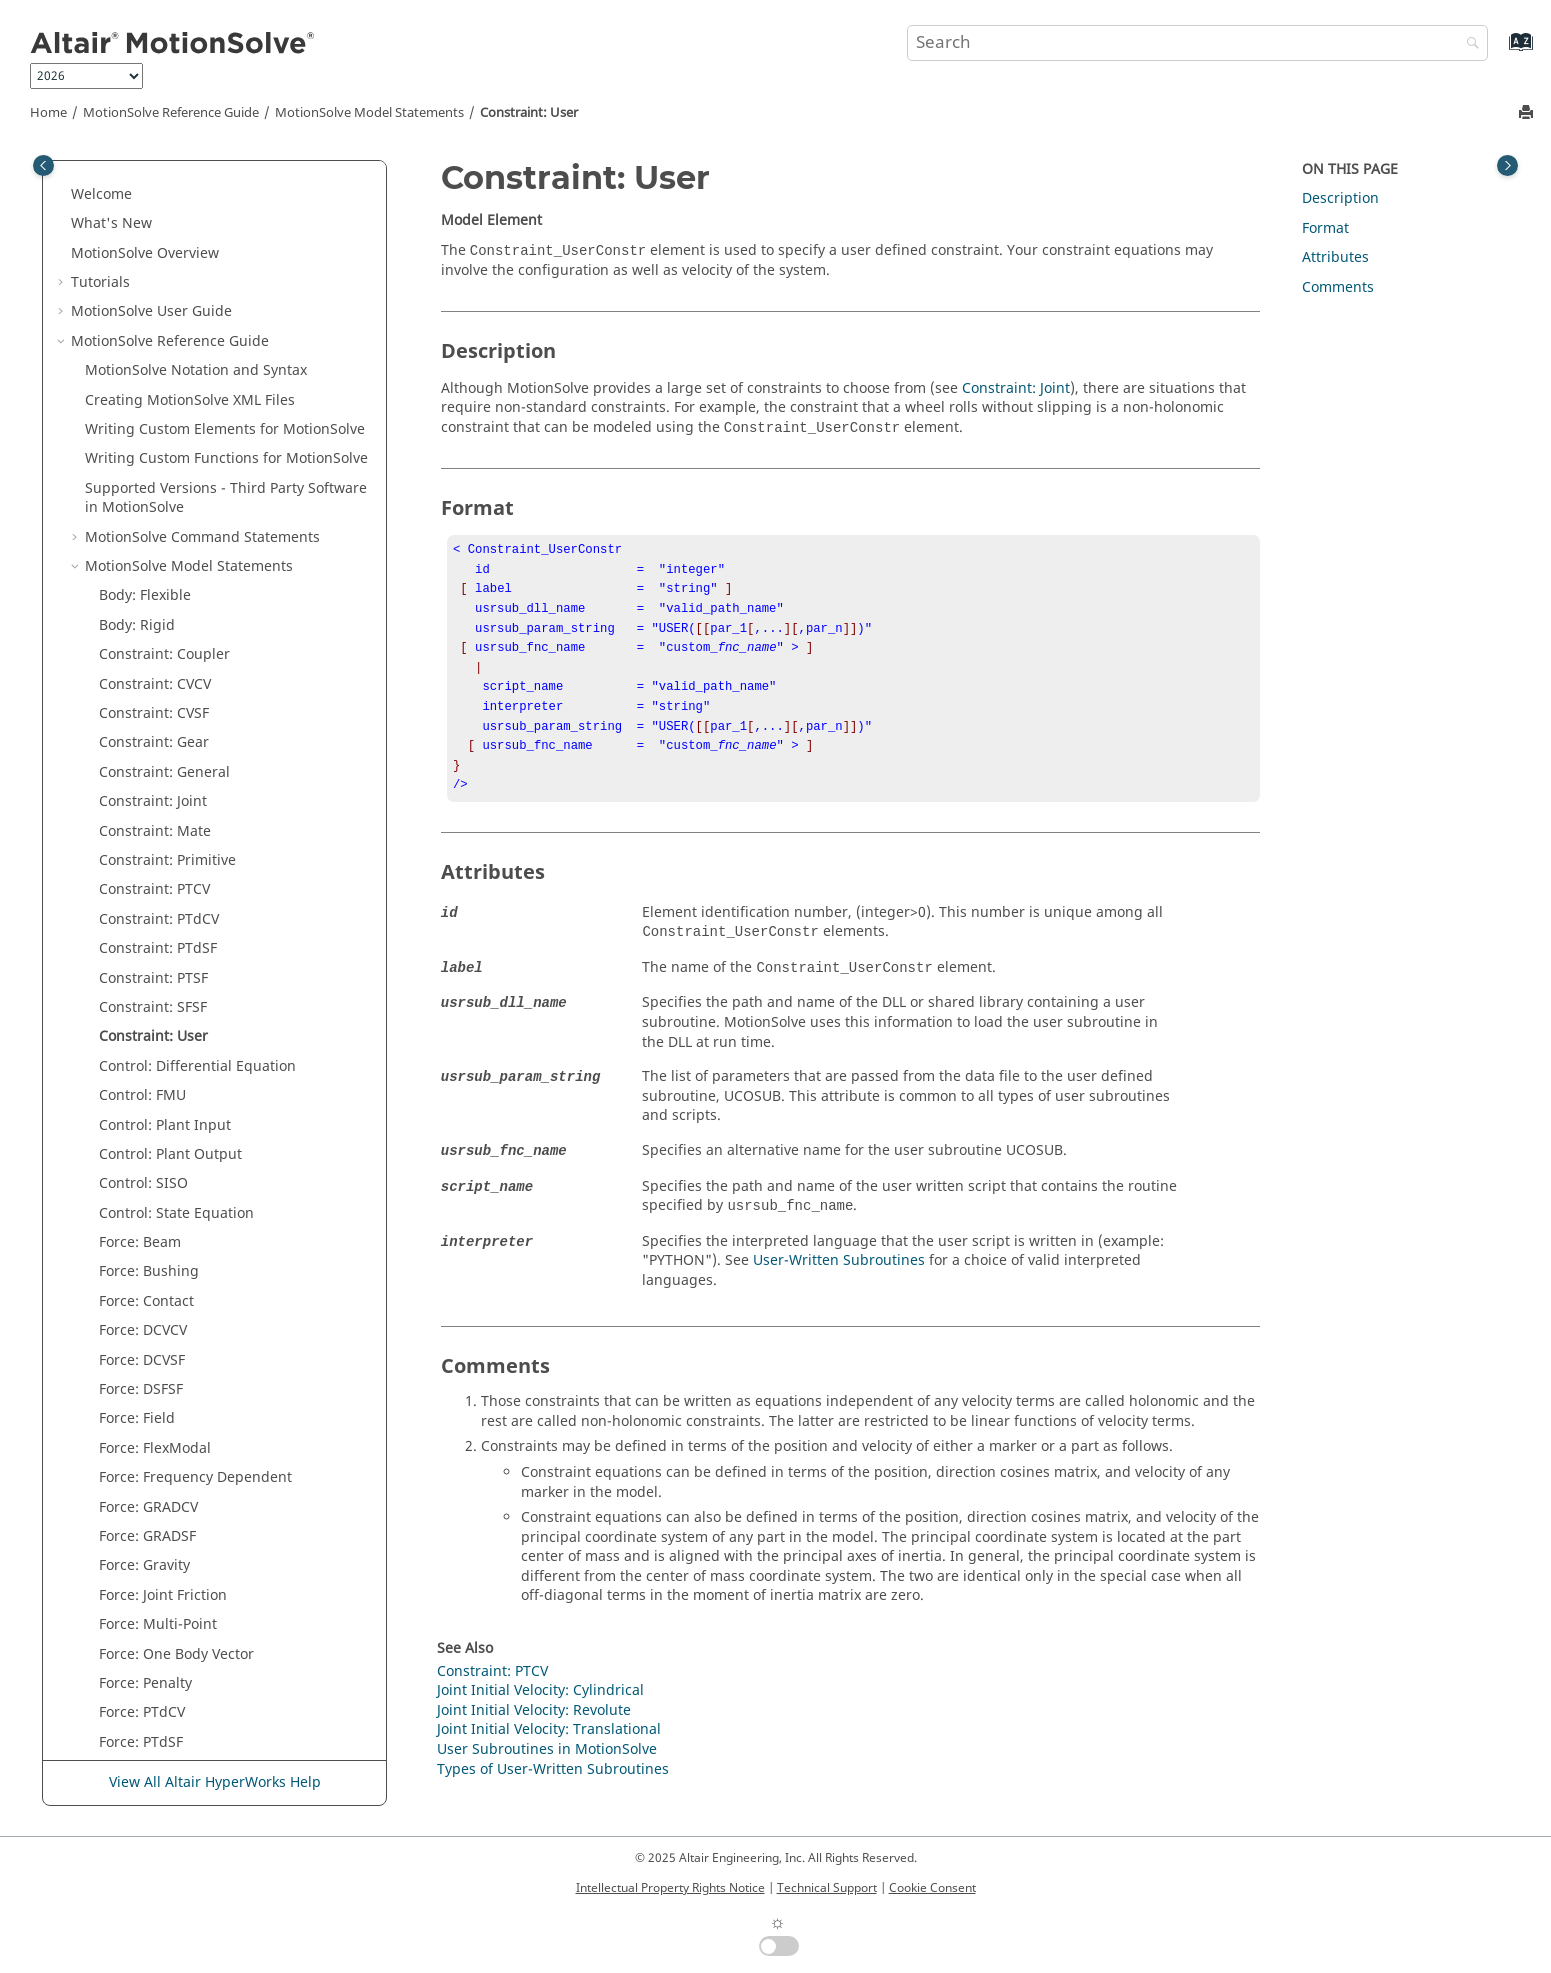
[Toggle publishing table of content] (43, 165)
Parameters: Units (159, 1590)
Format (1325, 228)
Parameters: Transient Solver (196, 1561)
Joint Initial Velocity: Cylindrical (202, 1267)
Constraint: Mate (155, 209)
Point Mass (135, 1619)
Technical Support (827, 1888)
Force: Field (137, 796)
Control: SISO (143, 561)
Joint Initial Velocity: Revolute (196, 1296)
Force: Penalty (145, 1061)
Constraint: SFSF (153, 385)
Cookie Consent (932, 1888)
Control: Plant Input (165, 503)
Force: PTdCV (142, 1090)
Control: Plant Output (170, 532)
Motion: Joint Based (164, 1384)
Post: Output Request (170, 1678)
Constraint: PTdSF (158, 326)
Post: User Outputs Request (191, 1737)
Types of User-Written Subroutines (553, 1795)
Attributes (1335, 257)
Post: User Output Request (188, 1708)
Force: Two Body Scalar (175, 1208)
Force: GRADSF (147, 914)
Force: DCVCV (143, 708)
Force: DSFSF (141, 767)
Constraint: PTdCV (159, 297)
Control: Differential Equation (197, 444)
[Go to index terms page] (1499, 51)
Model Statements (369, 113)
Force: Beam (140, 620)
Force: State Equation (170, 1178)
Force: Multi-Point (158, 1002)
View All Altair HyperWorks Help (215, 1783)
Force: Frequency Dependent (195, 855)
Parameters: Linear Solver (185, 1443)
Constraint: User (529, 113)
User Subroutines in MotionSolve (547, 1775)
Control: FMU (142, 473)
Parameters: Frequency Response (211, 1472)
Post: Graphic (143, 1649)
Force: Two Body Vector (176, 1237)
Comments (1338, 287)
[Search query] (1198, 43)
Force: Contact (146, 679)
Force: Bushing (149, 649)
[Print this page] (1528, 113)
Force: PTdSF (141, 1120)
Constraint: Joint (153, 179)
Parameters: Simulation (177, 1502)
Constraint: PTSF (153, 356)
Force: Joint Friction (163, 973)
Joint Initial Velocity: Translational (211, 1325)
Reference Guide (171, 113)
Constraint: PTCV (154, 267)
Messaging (136, 1355)
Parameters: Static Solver (182, 1531)
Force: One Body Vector (176, 1032)
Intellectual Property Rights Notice (670, 1888)
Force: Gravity (144, 943)
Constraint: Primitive (167, 238)
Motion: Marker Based (173, 1414)
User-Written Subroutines (839, 1286)
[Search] (1468, 44)
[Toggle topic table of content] (1507, 165)
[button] (91, 180)
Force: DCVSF (142, 738)
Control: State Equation (176, 591)
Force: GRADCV (148, 885)
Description (1340, 198)
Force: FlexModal (155, 826)
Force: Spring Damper (172, 1149)
